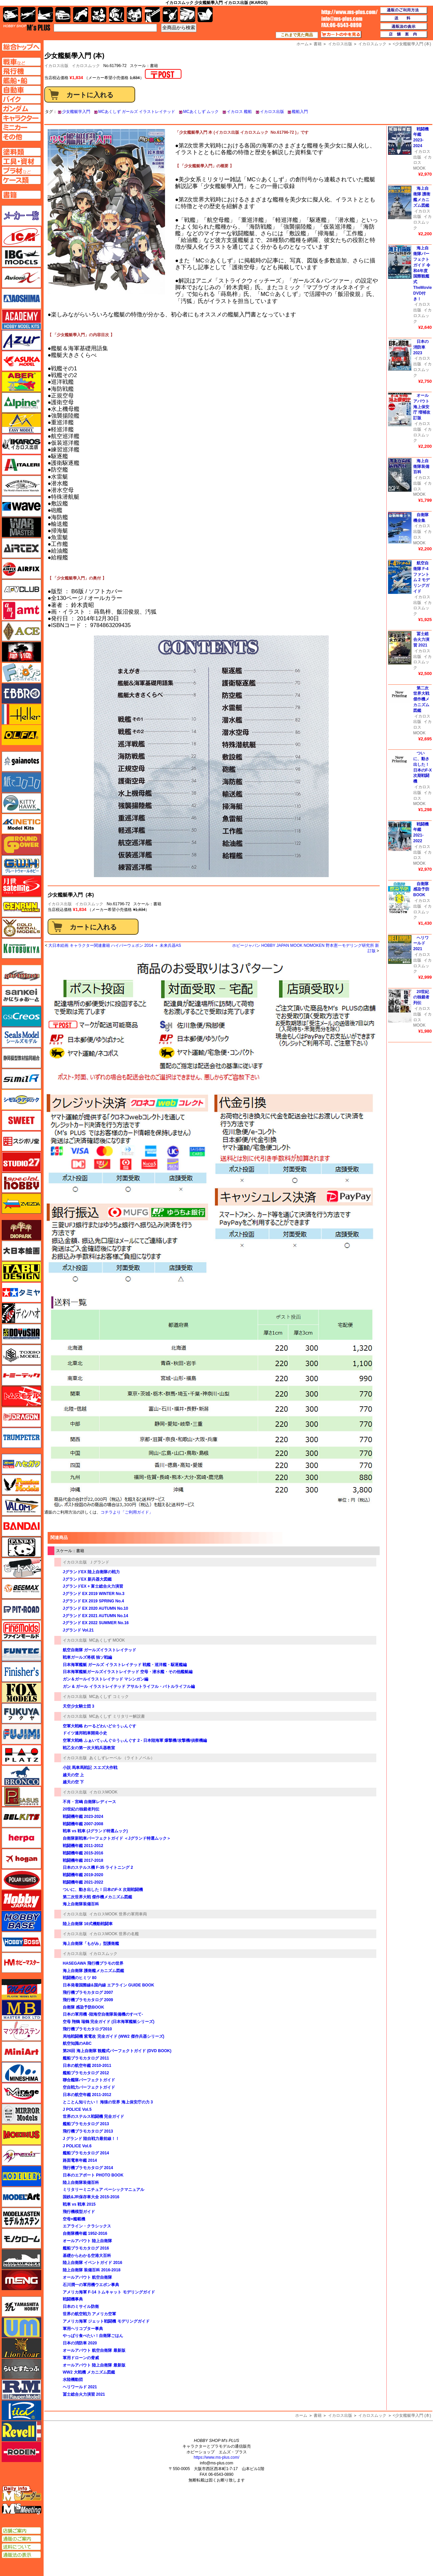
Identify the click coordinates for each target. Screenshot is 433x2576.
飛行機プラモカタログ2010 (87, 2029)
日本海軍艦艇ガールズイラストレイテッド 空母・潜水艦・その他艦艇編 (128, 1671)
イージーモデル (21, 423)
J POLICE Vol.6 (77, 2146)
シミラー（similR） (21, 1079)
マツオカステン (21, 2031)
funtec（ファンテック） (21, 1651)
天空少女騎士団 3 (78, 1706)
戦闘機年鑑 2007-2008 (83, 1824)
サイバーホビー (21, 975)
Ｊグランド (99, 1562)
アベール (21, 382)
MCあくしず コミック (109, 1696)
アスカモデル (21, 361)
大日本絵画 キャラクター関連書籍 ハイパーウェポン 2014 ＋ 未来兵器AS (114, 945)
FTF (21, 652)
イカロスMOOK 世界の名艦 (114, 1933)
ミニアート (21, 2051)
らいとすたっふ (21, 2369)
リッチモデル (21, 2410)
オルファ (21, 735)
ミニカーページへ (21, 127)
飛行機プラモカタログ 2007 (88, 1992)
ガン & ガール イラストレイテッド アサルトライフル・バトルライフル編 (129, 1686)
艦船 (45, 14)
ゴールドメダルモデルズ (21, 928)
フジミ (21, 1734)
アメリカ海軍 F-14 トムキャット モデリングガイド (109, 2292)
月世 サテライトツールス (21, 886)
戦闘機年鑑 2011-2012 (83, 1845)
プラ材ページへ (21, 170)
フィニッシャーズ (21, 1672)
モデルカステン (21, 2218)
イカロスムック (86, 65)
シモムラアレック (21, 1100)
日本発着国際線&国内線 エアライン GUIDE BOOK (108, 1985)
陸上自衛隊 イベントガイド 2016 (92, 2262)
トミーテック (21, 1375)
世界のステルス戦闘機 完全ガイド (93, 2116)
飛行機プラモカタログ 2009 (88, 2000)
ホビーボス (21, 1942)
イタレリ (21, 465)
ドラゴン (21, 1417)
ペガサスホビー (21, 1796)
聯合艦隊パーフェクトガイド (89, 2080)
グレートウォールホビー (21, 865)
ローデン (21, 2452)
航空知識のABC (77, 2043)
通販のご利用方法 (403, 10)
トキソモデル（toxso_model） (21, 1355)
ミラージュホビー (21, 2093)
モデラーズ (21, 2176)
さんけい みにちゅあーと (21, 996)
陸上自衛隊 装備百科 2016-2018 (91, 2270)
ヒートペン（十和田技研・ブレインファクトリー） (21, 1568)
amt (21, 610)
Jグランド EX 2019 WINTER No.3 (93, 1593)
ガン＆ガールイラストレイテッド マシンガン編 (105, 1679)
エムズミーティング (22, 2509)
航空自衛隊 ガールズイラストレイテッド (99, 1650)
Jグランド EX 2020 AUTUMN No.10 (95, 1608)
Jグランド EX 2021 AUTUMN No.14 (95, 1615)
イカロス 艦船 (239, 111)
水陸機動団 (73, 2379)
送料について (21, 2547)
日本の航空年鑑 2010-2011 (87, 2065)
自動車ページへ (21, 89)
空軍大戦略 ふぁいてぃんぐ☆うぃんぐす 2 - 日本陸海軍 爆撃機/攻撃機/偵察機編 (135, 1740)
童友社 (21, 1334)
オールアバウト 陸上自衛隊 (87, 2240)
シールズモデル (21, 1037)
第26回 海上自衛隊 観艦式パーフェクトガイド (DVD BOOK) (117, 2050)
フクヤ (21, 1713)
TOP (26, 27)
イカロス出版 (272, 111)
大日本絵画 (21, 1251)
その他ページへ (21, 136)
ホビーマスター (21, 1963)
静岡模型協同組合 (21, 1058)
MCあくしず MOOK (107, 1640)
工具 (152, 14)
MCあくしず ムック (201, 111)
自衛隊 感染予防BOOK (83, 2007)
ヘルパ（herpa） (21, 1838)
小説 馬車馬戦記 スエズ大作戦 (90, 1767)
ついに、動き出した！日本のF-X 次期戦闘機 (103, 1889)
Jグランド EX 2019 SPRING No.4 (93, 1601)
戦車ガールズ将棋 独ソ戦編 (87, 1657)
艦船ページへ (21, 80)
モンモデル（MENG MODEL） (21, 2280)
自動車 (62, 14)
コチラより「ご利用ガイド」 (127, 1512)
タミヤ (21, 1292)
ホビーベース (21, 1921)
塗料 (134, 14)
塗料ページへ (21, 151)
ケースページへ (21, 180)
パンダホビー (21, 1547)
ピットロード (21, 1609)
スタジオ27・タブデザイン (21, 1162)
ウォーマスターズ (21, 527)
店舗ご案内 (21, 2530)
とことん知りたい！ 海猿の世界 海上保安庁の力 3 (108, 2102)
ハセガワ (21, 1464)
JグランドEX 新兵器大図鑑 (87, 1579)
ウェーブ (21, 506)
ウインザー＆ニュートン (21, 486)
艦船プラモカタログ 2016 (86, 2248)
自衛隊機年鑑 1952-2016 (85, 2233)
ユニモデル (21, 2306)
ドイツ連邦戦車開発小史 (85, 1733)
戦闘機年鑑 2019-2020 (83, 1875)
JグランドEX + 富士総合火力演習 (93, 1586)
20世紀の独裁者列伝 (81, 1809)
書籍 (318, 2415)
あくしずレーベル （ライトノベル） (122, 1758)
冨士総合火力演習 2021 (84, 2394)
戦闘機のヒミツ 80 (80, 1977)
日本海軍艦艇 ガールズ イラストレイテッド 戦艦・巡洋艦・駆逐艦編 (125, 1664)
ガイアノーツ (21, 761)
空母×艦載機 (74, 2219)
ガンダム (116, 14)
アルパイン (21, 402)
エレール (21, 714)
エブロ (21, 693)
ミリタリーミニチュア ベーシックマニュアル (103, 2189)
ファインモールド (21, 1630)
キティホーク (21, 803)
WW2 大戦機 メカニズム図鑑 (89, 2372)
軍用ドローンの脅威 (81, 2357)
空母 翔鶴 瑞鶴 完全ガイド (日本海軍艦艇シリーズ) (108, 2021)
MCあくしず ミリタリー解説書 (117, 1716)
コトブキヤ (21, 948)
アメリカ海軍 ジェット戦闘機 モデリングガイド (106, 2321)
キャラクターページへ (21, 118)
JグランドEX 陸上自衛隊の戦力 (91, 1572)
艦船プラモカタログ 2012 (86, 2073)
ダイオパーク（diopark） (21, 1230)
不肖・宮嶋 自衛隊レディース (89, 1801)
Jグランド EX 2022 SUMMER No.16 (96, 1622)
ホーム (301, 2415)
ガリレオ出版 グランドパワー (21, 845)
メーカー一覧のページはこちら (22, 215)
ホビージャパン (21, 1900)
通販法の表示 (21, 2555)
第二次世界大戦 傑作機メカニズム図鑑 (97, 1897)
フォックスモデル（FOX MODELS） (21, 1692)
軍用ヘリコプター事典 (83, 2328)
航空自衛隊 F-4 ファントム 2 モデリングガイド (421, 577)
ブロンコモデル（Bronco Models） (21, 1776)
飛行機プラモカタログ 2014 (88, 2167)
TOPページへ (21, 47)
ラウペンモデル (21, 2390)
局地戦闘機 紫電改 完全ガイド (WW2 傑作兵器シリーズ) (113, 2036)
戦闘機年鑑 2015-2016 (83, 1853)
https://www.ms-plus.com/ (216, 2457)
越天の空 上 (73, 1775)
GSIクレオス (21, 1016)
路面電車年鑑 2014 (80, 2160)
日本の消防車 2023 (421, 347)
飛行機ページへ (21, 71)
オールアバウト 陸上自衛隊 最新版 (94, 2365)
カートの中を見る (341, 34)
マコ (21, 1989)
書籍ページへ (21, 194)
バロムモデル (21, 1505)
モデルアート (21, 2197)
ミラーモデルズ (21, 2114)
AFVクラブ (21, 589)
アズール (21, 340)
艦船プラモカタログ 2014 (86, 2153)
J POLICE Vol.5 (77, 2109)
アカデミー (21, 319)
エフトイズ (21, 673)
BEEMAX (21, 1589)
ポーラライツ (21, 1879)
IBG (21, 257)
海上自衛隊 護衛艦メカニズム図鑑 (93, 1970)
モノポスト (21, 2259)
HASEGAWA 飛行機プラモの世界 (93, 1963)
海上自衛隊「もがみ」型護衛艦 (91, 1943)
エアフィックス (21, 569)
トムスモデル (21, 1396)
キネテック (21, 824)
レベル (21, 2431)
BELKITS (21, 1817)
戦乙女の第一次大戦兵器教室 (89, 1747)
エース (21, 631)
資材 (170, 14)
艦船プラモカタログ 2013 (86, 2124)
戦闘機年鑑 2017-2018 (83, 1860)
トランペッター (21, 1438)
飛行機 (28, 14)
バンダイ (21, 1526)
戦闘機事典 (73, 2299)
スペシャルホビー (21, 1183)
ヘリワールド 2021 (80, 2387)
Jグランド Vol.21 (78, 1630)
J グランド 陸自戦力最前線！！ (91, 2138)
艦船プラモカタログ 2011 (88, 2058)
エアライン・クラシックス (87, 2226)
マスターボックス (21, 2010)
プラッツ (21, 1755)
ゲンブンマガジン (21, 907)
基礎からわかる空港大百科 (87, 2255)
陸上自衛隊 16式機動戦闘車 (88, 1923)
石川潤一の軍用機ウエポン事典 (91, 2284)
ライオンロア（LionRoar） (21, 2348)
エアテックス (21, 548)
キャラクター (98, 14)
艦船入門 (300, 111)
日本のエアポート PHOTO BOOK (93, 2175)
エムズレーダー (22, 2493)
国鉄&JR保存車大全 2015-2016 (91, 2197)
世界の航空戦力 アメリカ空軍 (89, 2314)
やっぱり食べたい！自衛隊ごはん (93, 2335)
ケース (187, 14)
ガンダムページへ (21, 108)
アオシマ (21, 299)
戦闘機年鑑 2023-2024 (83, 1816)
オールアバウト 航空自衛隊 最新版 (94, 2350)
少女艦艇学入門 (76, 111)
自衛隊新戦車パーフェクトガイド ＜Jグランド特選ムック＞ (119, 1838)
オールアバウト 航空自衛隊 (87, 2277)
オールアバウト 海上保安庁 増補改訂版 (421, 406)
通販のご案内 (21, 2538)
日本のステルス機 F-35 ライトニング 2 (98, 1867)
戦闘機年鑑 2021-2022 (83, 1882)
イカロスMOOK (103, 1792)
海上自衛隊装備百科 (81, 1904)
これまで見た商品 (297, 35)
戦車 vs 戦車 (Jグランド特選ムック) (95, 1831)
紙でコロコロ (21, 782)
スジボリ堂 (21, 1141)
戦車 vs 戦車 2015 (79, 2204)
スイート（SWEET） (21, 1120)
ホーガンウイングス (21, 1859)
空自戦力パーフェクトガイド (89, 2087)
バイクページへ (21, 99)
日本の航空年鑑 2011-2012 (89, 2094)
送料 (403, 18)
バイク (80, 14)
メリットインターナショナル (21, 2155)
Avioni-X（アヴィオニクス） (21, 278)
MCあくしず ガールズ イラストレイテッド (136, 111)
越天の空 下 (73, 1782)
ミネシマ (21, 2072)
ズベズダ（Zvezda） (21, 1203)
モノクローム (21, 2238)
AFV (21, 61)
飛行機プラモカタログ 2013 (88, 2131)
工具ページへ (21, 161)
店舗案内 (403, 34)
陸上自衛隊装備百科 (81, 2182)
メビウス (21, 2135)
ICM (21, 236)
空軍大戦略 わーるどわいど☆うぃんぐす (99, 1726)
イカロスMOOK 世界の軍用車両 (118, 1914)
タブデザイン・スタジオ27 (21, 1272)
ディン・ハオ (21, 1313)
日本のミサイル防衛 (81, 2306)
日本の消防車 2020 (80, 2343)
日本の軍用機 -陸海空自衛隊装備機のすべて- (103, 2014)
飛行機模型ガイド (79, 2211)
